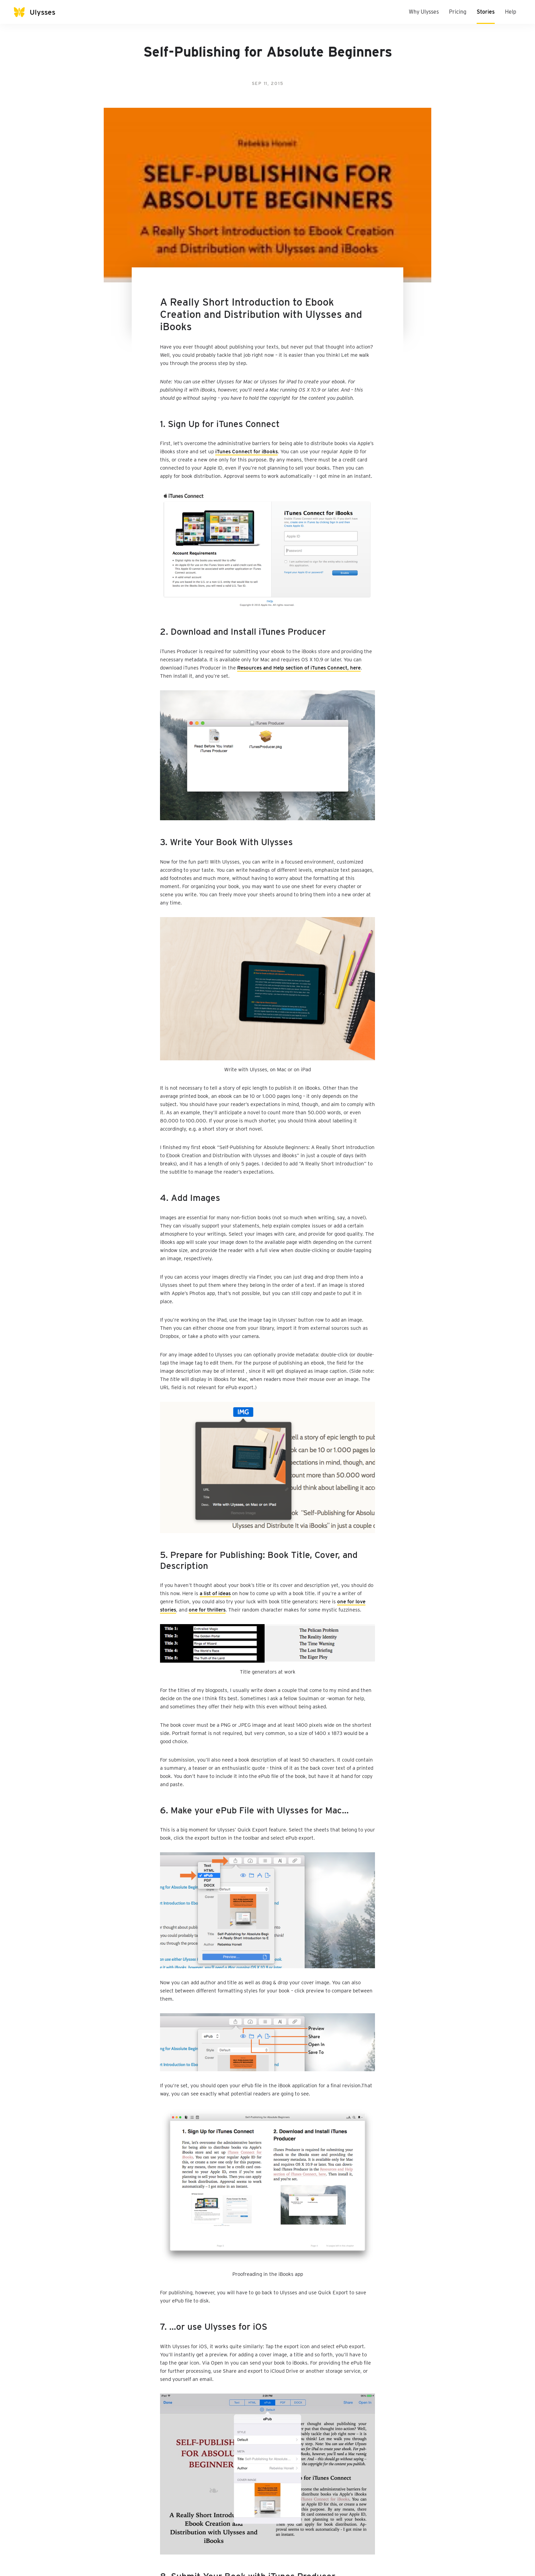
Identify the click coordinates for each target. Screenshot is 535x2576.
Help (510, 12)
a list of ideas (215, 1593)
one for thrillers (207, 1610)
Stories (486, 12)
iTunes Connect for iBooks (246, 451)
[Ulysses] (41, 12)
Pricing (457, 12)
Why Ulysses (424, 12)
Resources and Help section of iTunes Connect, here (299, 668)
